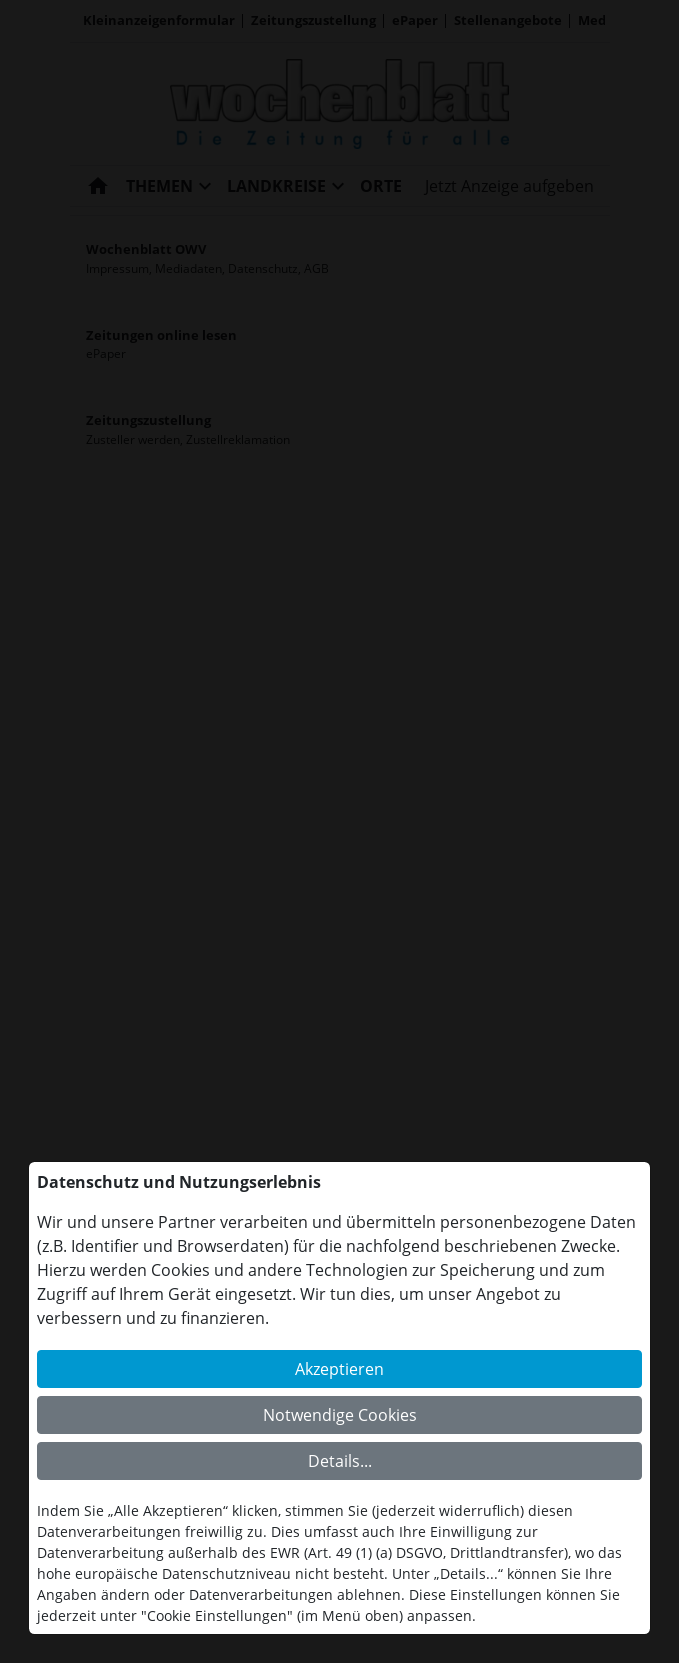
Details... (340, 1461)
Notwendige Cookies (340, 1415)
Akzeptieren (339, 1369)
